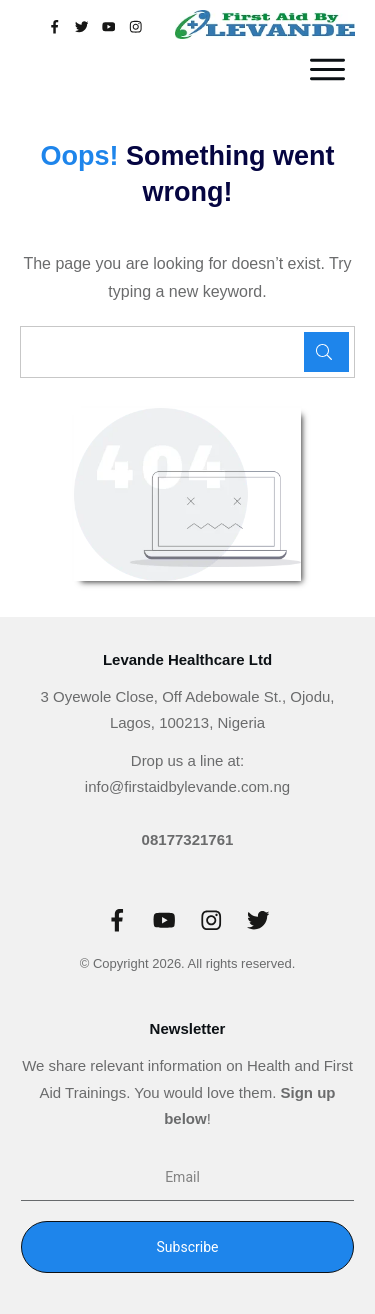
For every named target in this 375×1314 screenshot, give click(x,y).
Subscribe (188, 1247)
